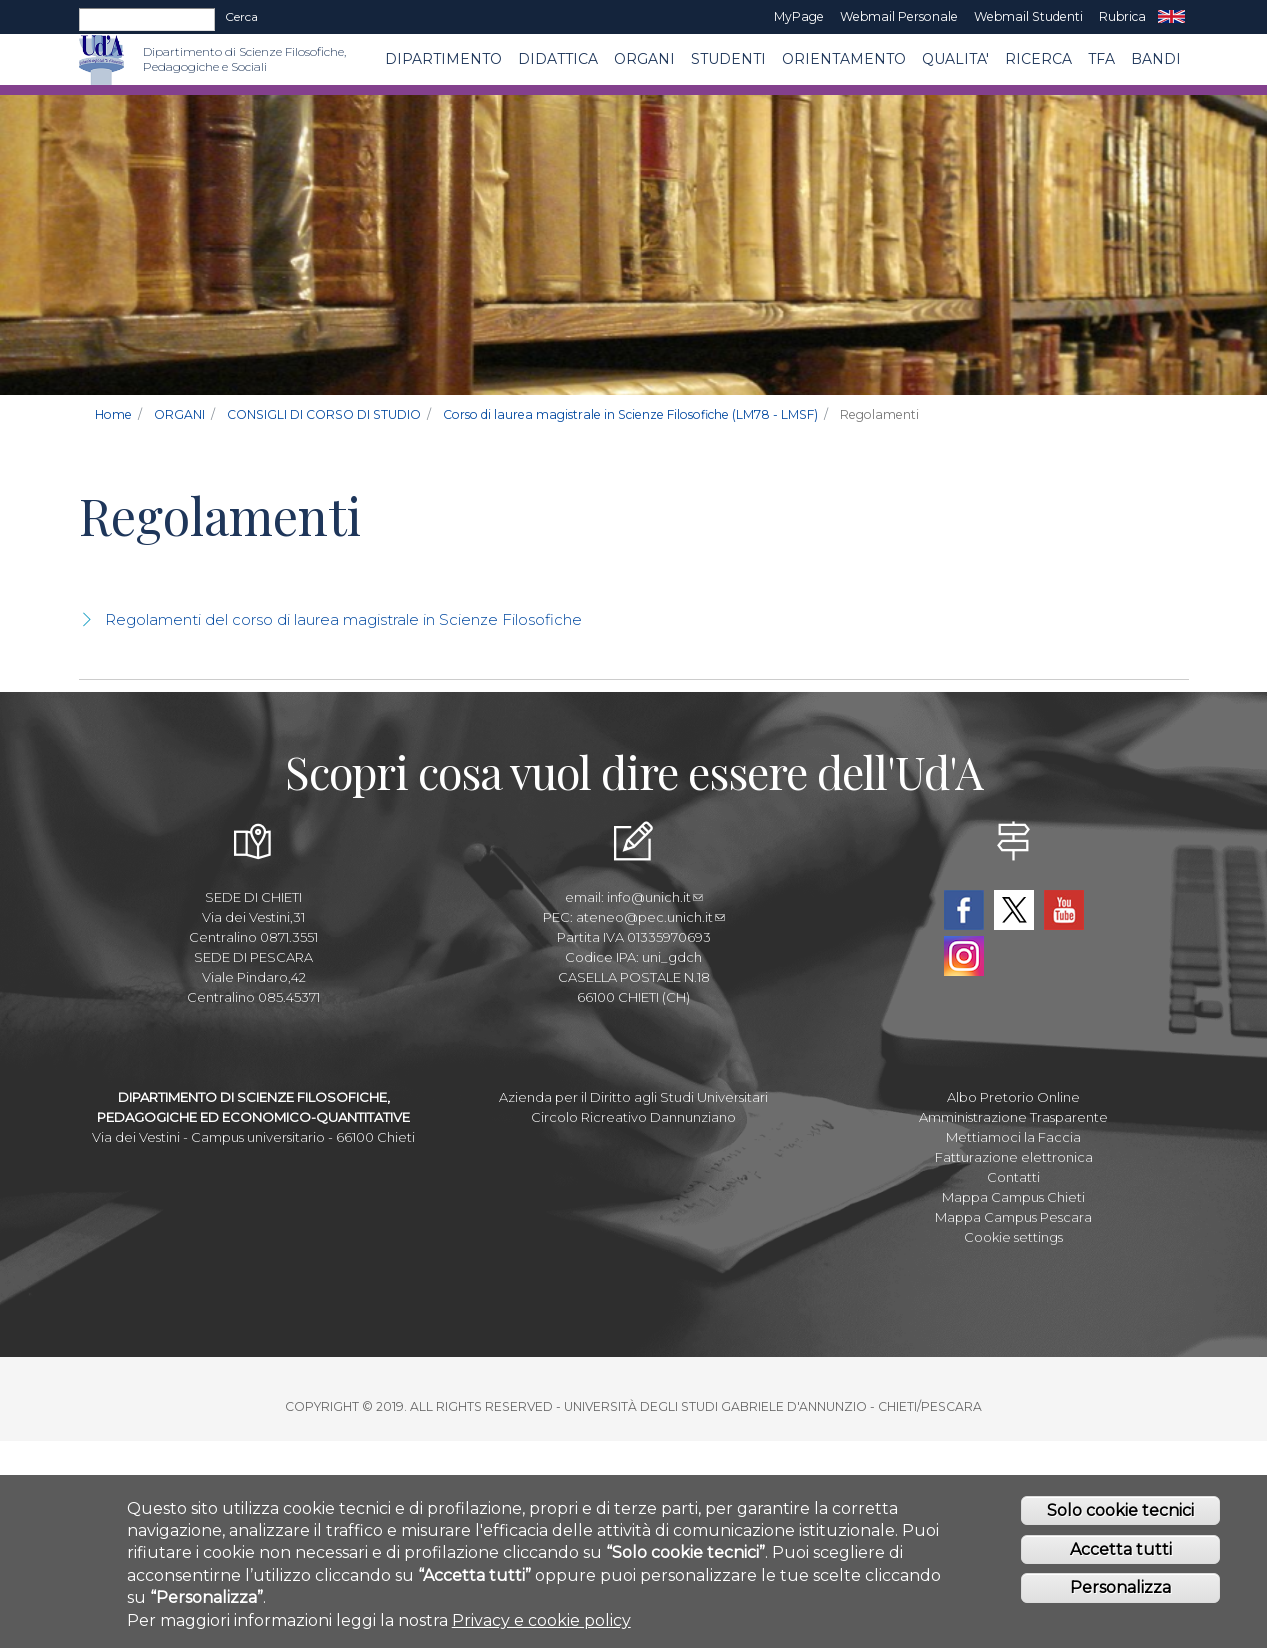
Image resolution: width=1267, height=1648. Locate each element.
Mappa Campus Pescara (1013, 1217)
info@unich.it (655, 897)
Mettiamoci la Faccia (1013, 1137)
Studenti (728, 59)
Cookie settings (1013, 1237)
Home (113, 414)
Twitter (1014, 910)
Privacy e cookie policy (541, 1620)
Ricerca (1038, 59)
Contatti (1013, 1177)
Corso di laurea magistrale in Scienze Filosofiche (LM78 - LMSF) (630, 414)
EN (1171, 17)
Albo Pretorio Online (1013, 1097)
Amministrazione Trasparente (1013, 1117)
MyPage (799, 16)
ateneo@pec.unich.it (650, 917)
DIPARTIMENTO (443, 59)
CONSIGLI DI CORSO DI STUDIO (324, 414)
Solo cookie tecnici (1120, 1510)
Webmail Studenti (1028, 16)
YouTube (1064, 910)
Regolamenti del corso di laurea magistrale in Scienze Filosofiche (343, 619)
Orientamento (844, 59)
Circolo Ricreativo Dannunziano (633, 1117)
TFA (1101, 59)
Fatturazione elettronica (1014, 1157)
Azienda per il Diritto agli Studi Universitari (633, 1097)
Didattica (558, 59)
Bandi (1156, 59)
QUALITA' (955, 59)
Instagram (964, 956)
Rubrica (1122, 16)
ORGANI (644, 59)
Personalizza (1120, 1588)
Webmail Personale (899, 16)
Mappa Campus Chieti (1013, 1197)
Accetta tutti (1121, 1549)
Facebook (964, 910)
